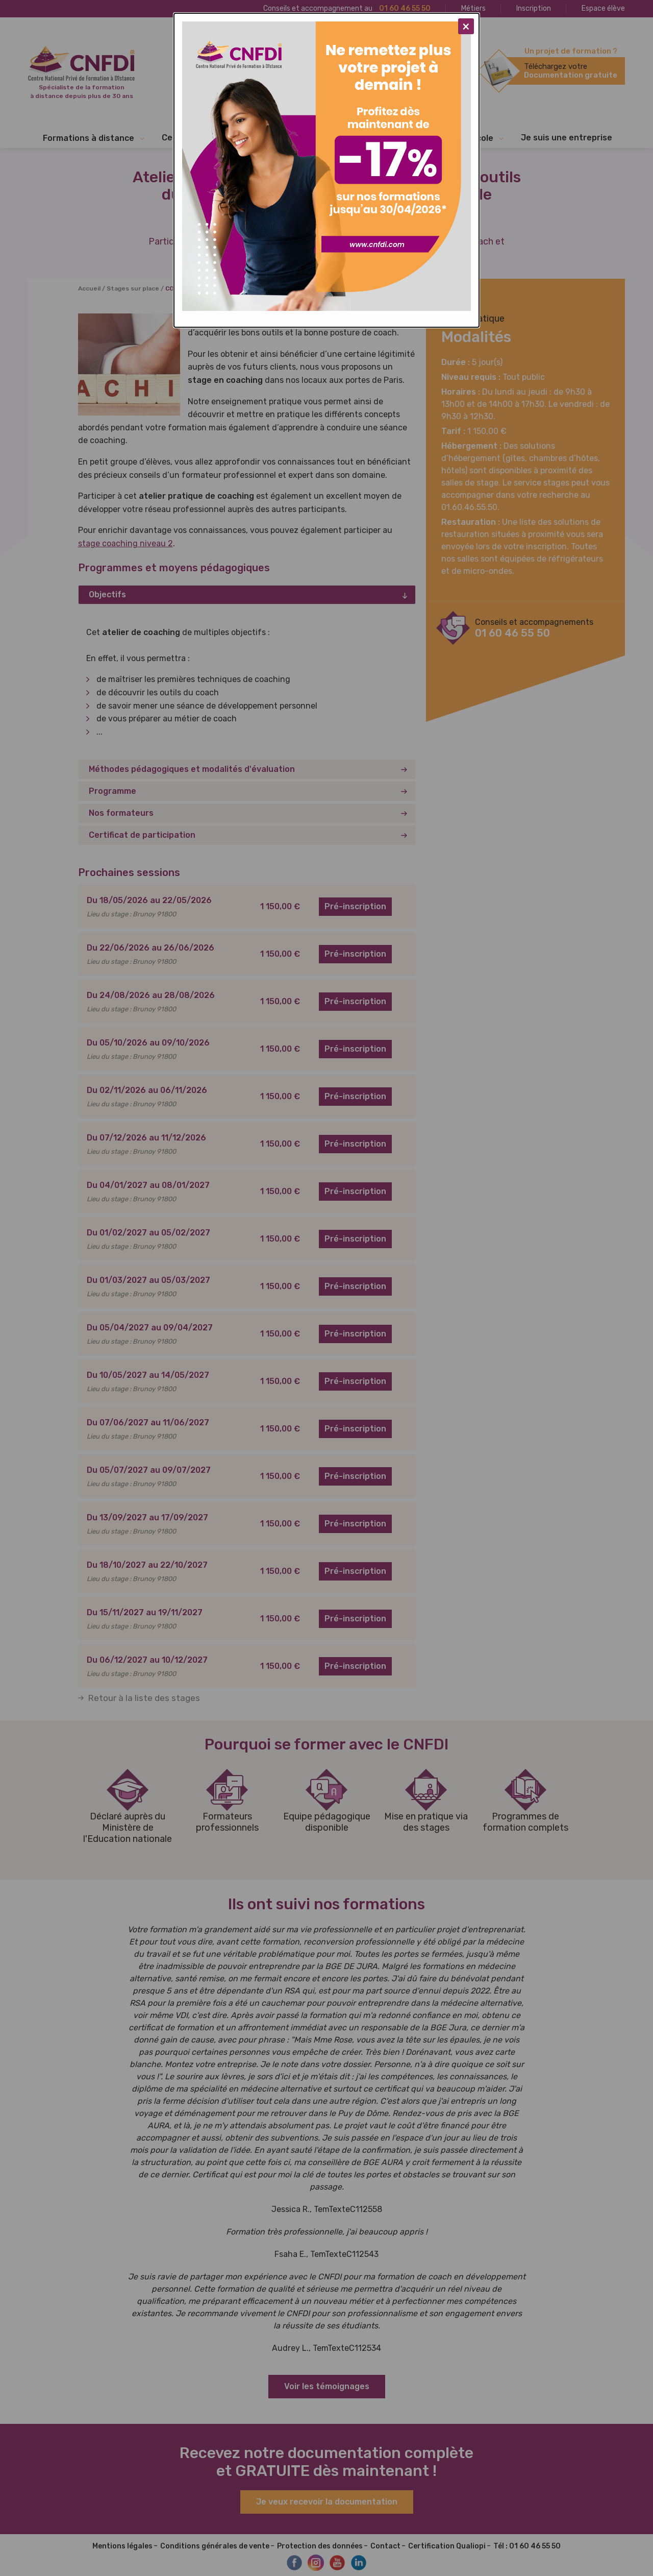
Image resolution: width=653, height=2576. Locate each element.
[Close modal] (466, 26)
